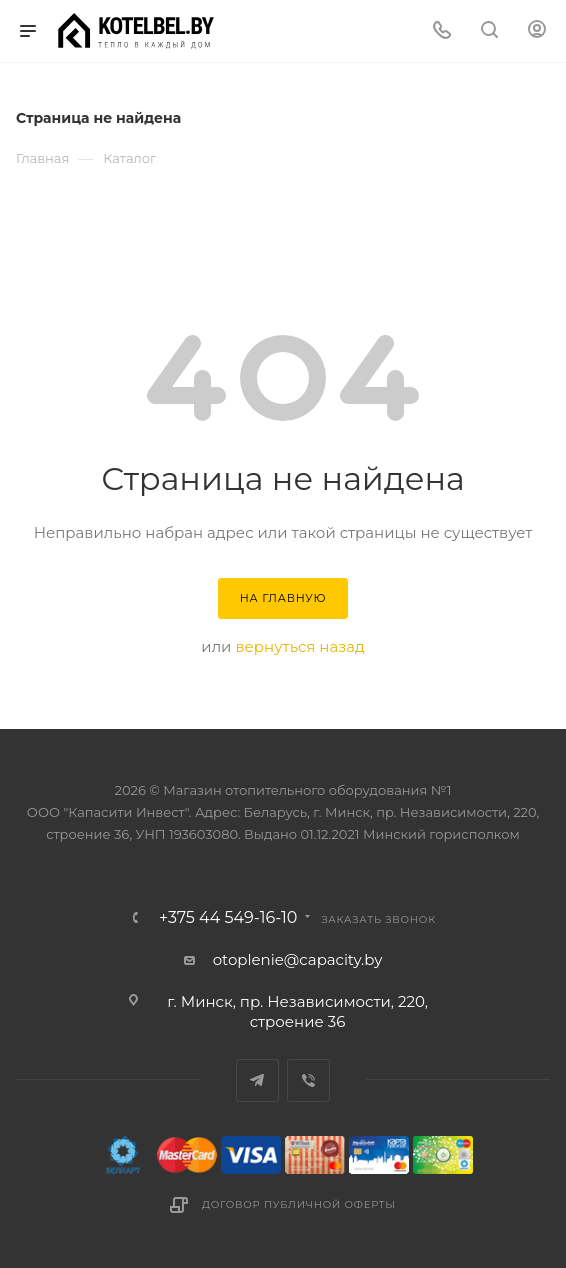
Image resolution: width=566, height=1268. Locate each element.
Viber (308, 1080)
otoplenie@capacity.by (298, 959)
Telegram (257, 1080)
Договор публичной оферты (299, 1204)
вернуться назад (299, 646)
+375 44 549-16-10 (228, 918)
